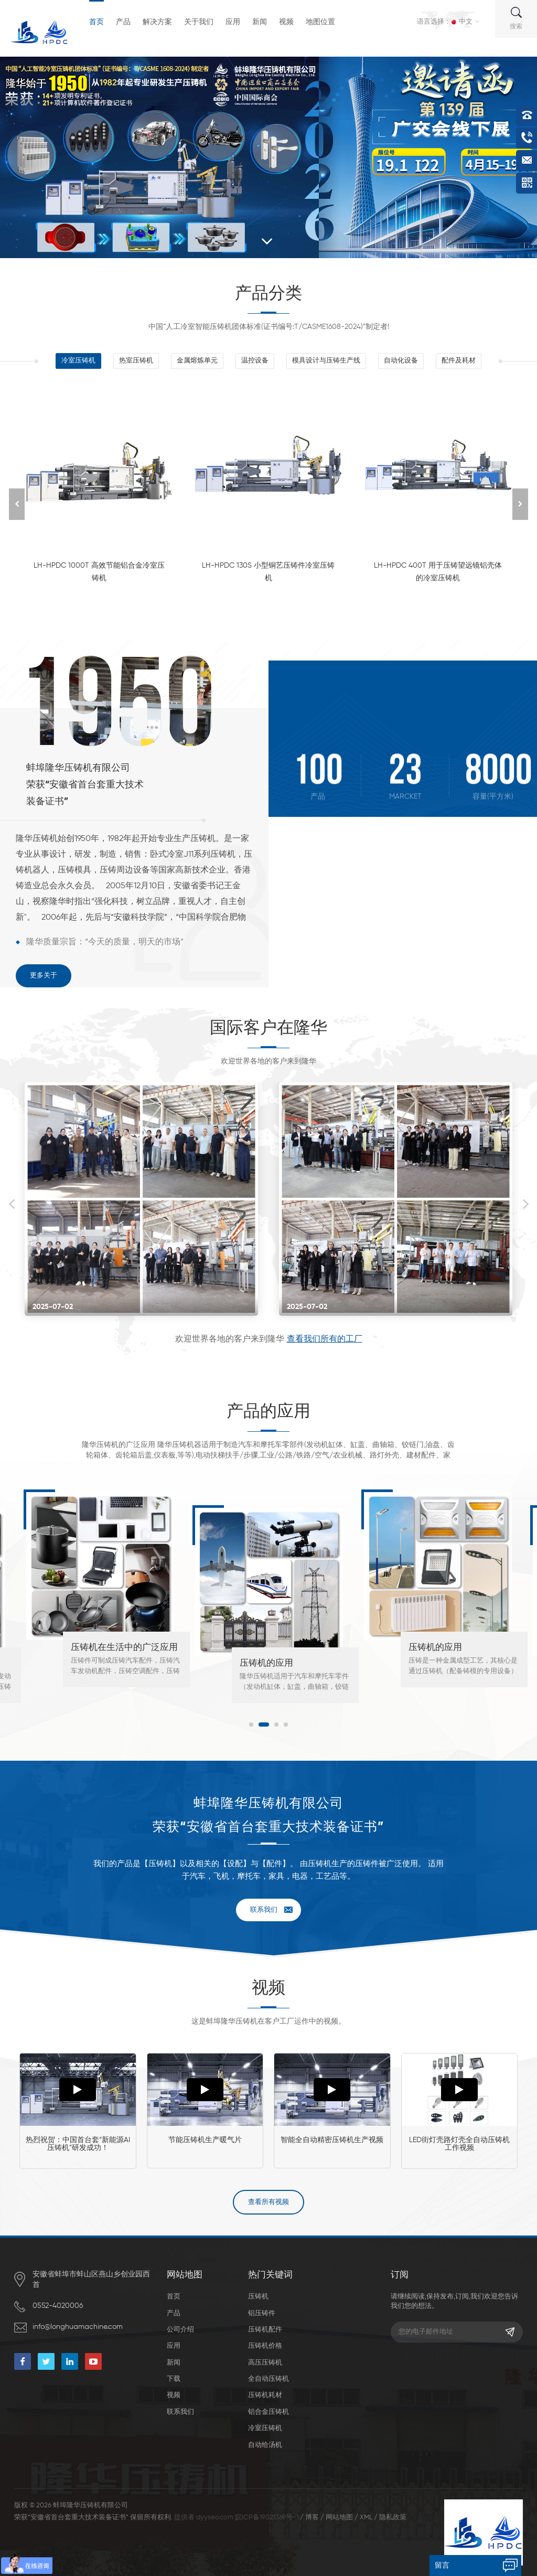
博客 (312, 2517)
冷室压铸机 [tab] (78, 360)
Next (525, 1204)
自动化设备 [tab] (401, 360)
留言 (442, 2565)
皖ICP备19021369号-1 (266, 2517)
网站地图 (339, 2517)
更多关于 (43, 975)
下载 (173, 2379)
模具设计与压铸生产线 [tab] (326, 360)
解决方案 (157, 22)
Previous (11, 1204)
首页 (96, 22)
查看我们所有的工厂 (324, 1339)
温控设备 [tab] (254, 360)
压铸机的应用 (266, 1663)
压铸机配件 (265, 2329)
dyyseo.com (214, 2517)
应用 (232, 22)
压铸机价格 (265, 2346)
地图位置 (320, 22)
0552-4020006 (58, 2305)
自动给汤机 (265, 2445)
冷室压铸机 (265, 2428)
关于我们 (198, 22)
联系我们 (263, 1910)
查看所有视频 (268, 2202)
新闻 (259, 22)
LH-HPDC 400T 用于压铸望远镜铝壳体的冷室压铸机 (438, 572)
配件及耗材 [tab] (459, 360)
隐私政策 (392, 2517)
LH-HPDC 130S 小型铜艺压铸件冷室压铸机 (268, 572)
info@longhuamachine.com (78, 2326)
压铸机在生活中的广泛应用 (124, 1647)
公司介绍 (180, 2329)
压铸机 (258, 2296)
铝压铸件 (261, 2313)
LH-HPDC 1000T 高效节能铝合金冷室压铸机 (99, 572)
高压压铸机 (265, 2362)
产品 (123, 22)
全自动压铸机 (268, 2379)
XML (366, 2517)
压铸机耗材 (265, 2395)
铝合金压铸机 (268, 2412)
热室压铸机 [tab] (136, 360)
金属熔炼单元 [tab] (197, 360)
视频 (286, 22)
